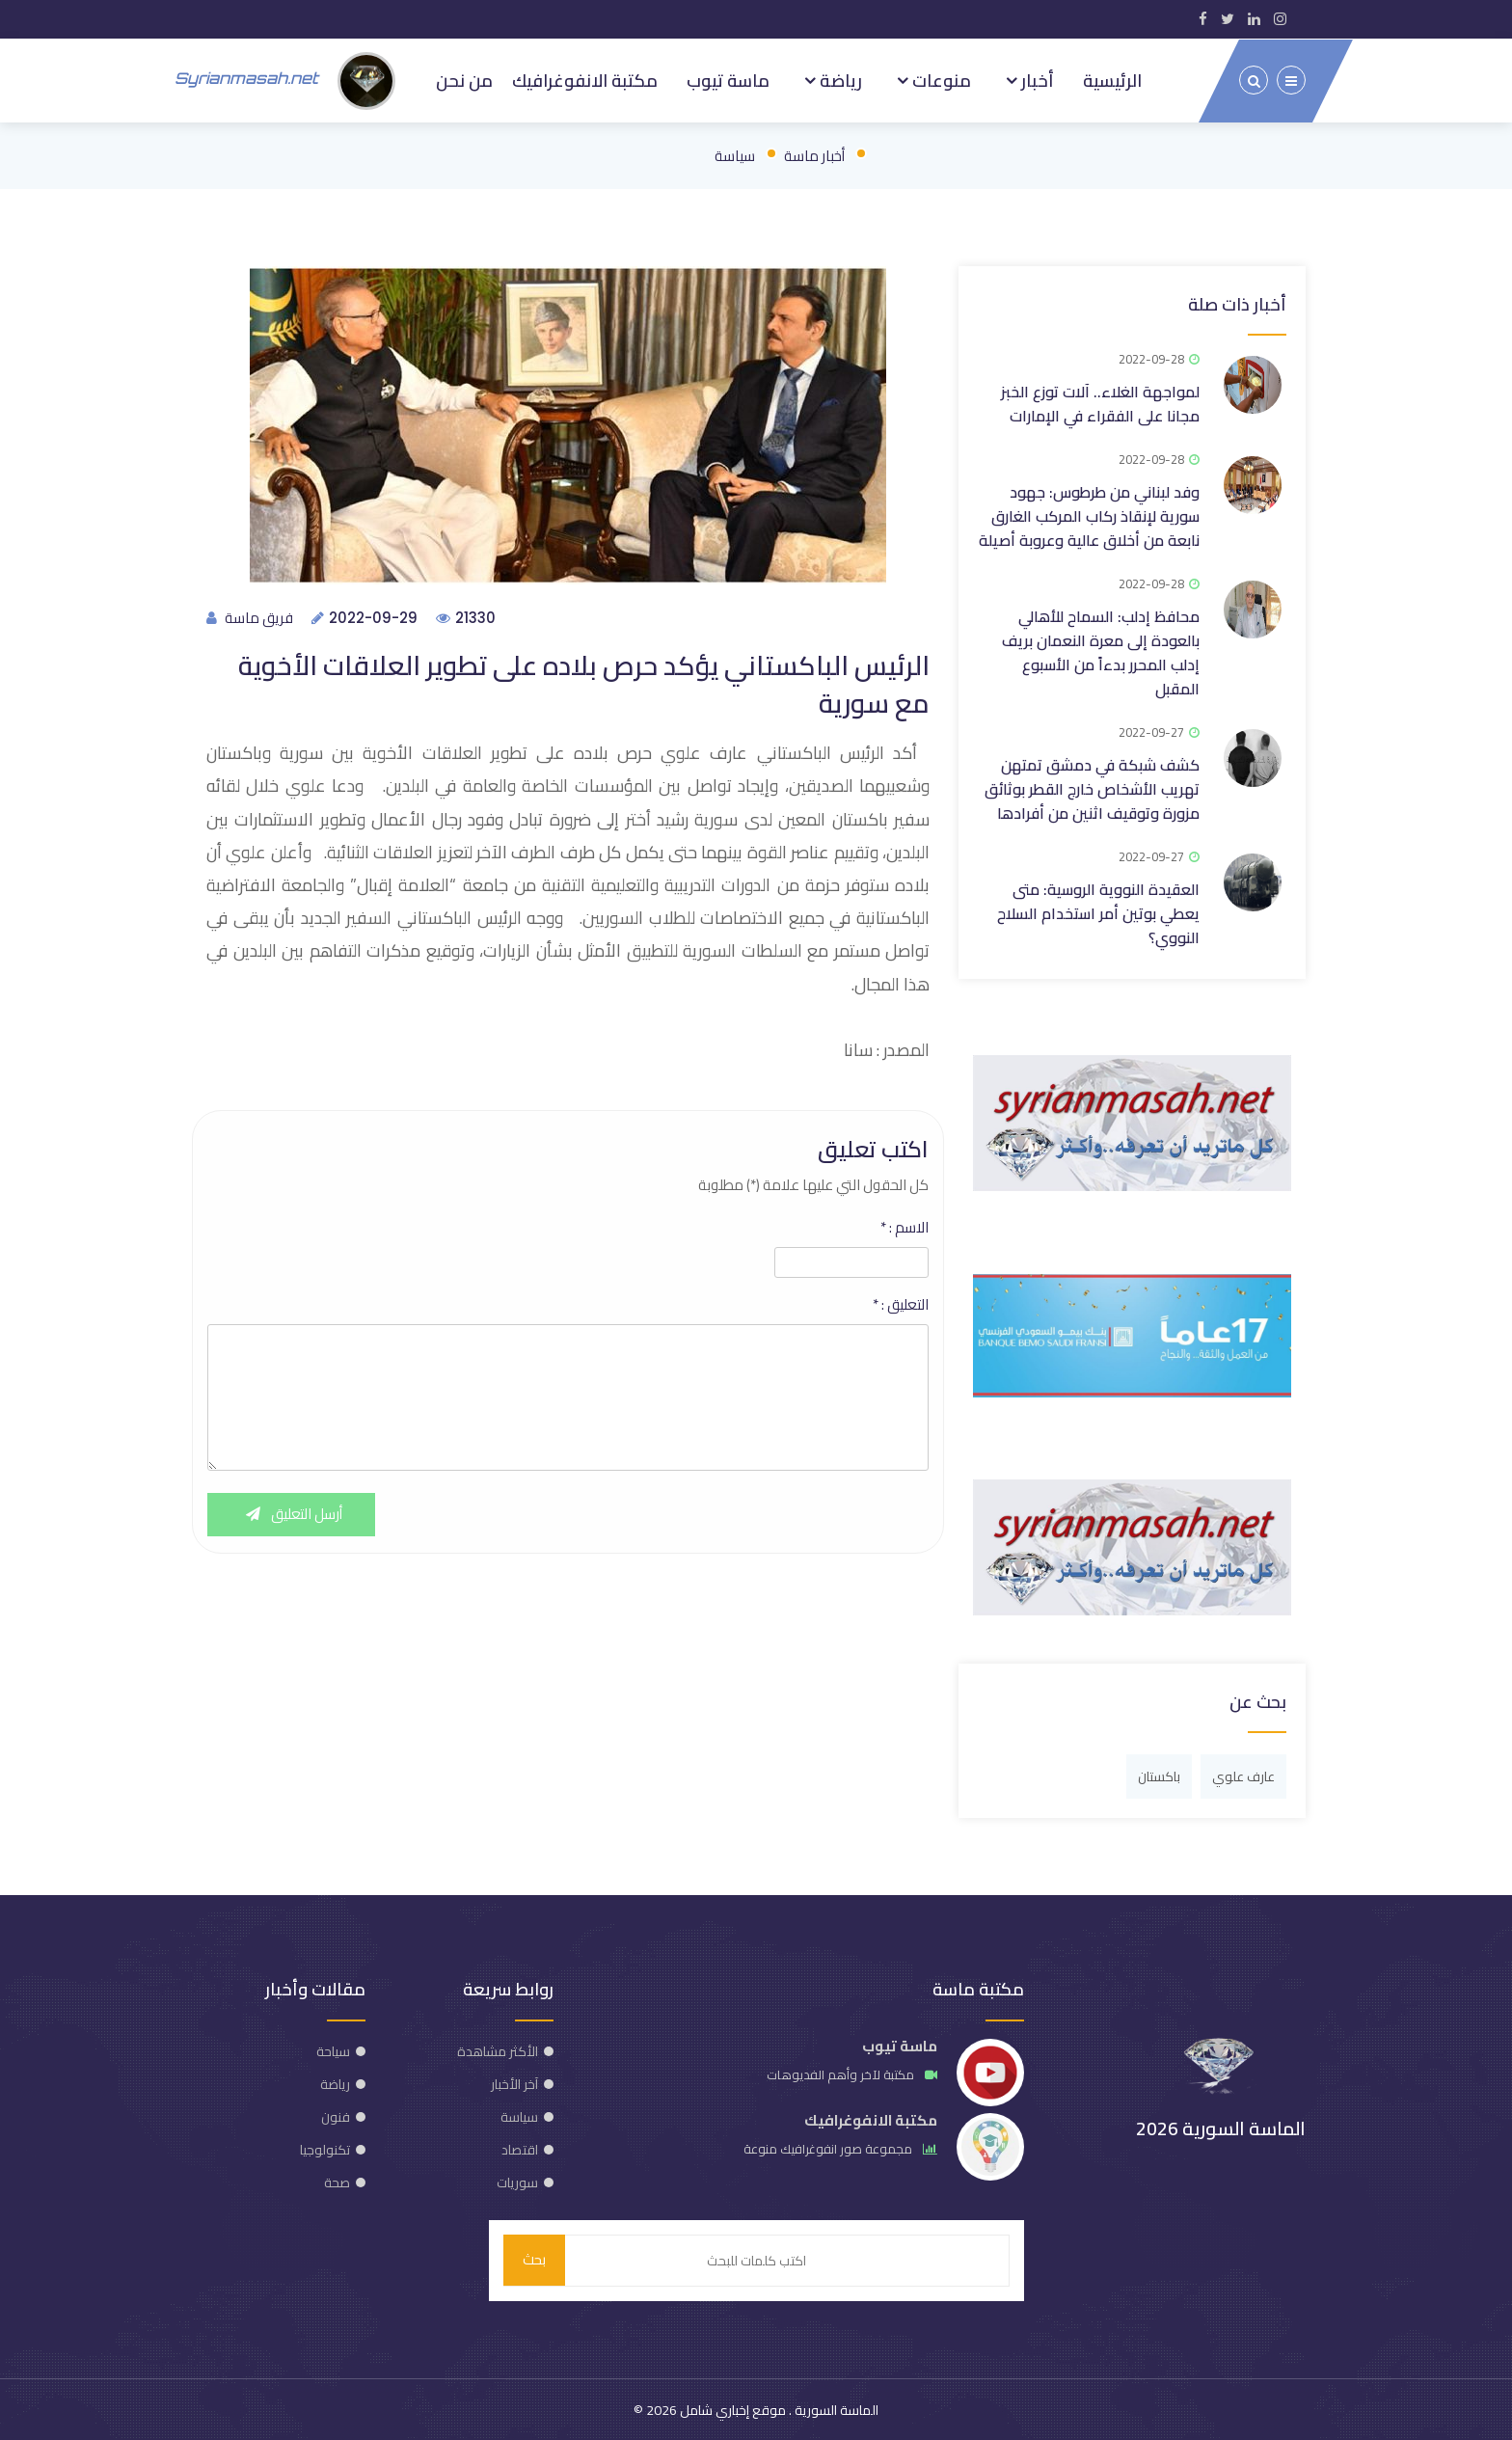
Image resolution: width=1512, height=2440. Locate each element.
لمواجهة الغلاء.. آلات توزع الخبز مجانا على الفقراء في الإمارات (1100, 401)
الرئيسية (1112, 79)
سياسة (735, 154)
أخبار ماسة (814, 154)
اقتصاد (519, 2147)
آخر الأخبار (514, 2082)
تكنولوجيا (325, 2147)
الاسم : (904, 1227)
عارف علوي (1243, 1774)
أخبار (1035, 79)
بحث (534, 2259)
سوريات (517, 2180)
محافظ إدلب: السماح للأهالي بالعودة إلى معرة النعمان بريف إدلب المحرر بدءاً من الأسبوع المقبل (1101, 650)
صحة (337, 2180)
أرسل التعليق (292, 1515)
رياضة (839, 79)
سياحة (333, 2049)
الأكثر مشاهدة (497, 2049)
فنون (335, 2115)
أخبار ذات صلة (1237, 302)
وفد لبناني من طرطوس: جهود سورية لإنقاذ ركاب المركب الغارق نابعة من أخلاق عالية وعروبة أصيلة (1089, 514)
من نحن (464, 79)
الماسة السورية (835, 2409)
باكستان (1159, 1774)
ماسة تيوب (728, 79)
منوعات (939, 79)
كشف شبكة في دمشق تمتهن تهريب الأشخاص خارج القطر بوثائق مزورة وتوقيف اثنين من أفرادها (1092, 787)
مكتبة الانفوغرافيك (585, 79)
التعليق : (901, 1304)
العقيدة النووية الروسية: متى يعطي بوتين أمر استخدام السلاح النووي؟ (1098, 911)
